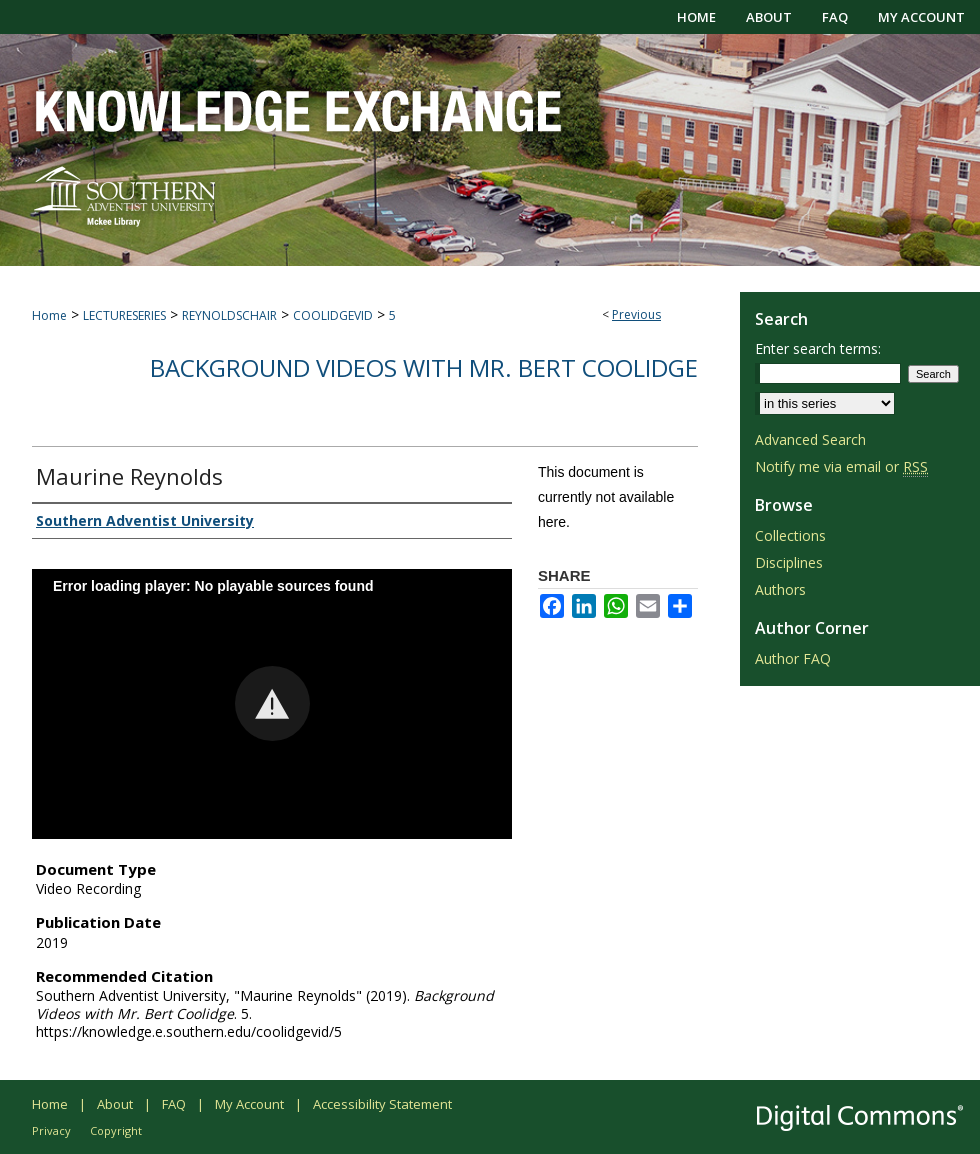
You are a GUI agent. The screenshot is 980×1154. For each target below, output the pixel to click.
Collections (790, 535)
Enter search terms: (818, 348)
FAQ (174, 1104)
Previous (636, 314)
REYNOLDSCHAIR (229, 315)
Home (49, 315)
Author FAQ (793, 658)
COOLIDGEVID (333, 315)
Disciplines (789, 562)
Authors (780, 589)
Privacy (51, 1130)
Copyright (116, 1130)
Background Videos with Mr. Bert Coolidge (424, 367)
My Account (249, 1104)
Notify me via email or (841, 466)
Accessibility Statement (382, 1104)
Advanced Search (810, 439)
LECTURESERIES (124, 315)
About (115, 1104)
